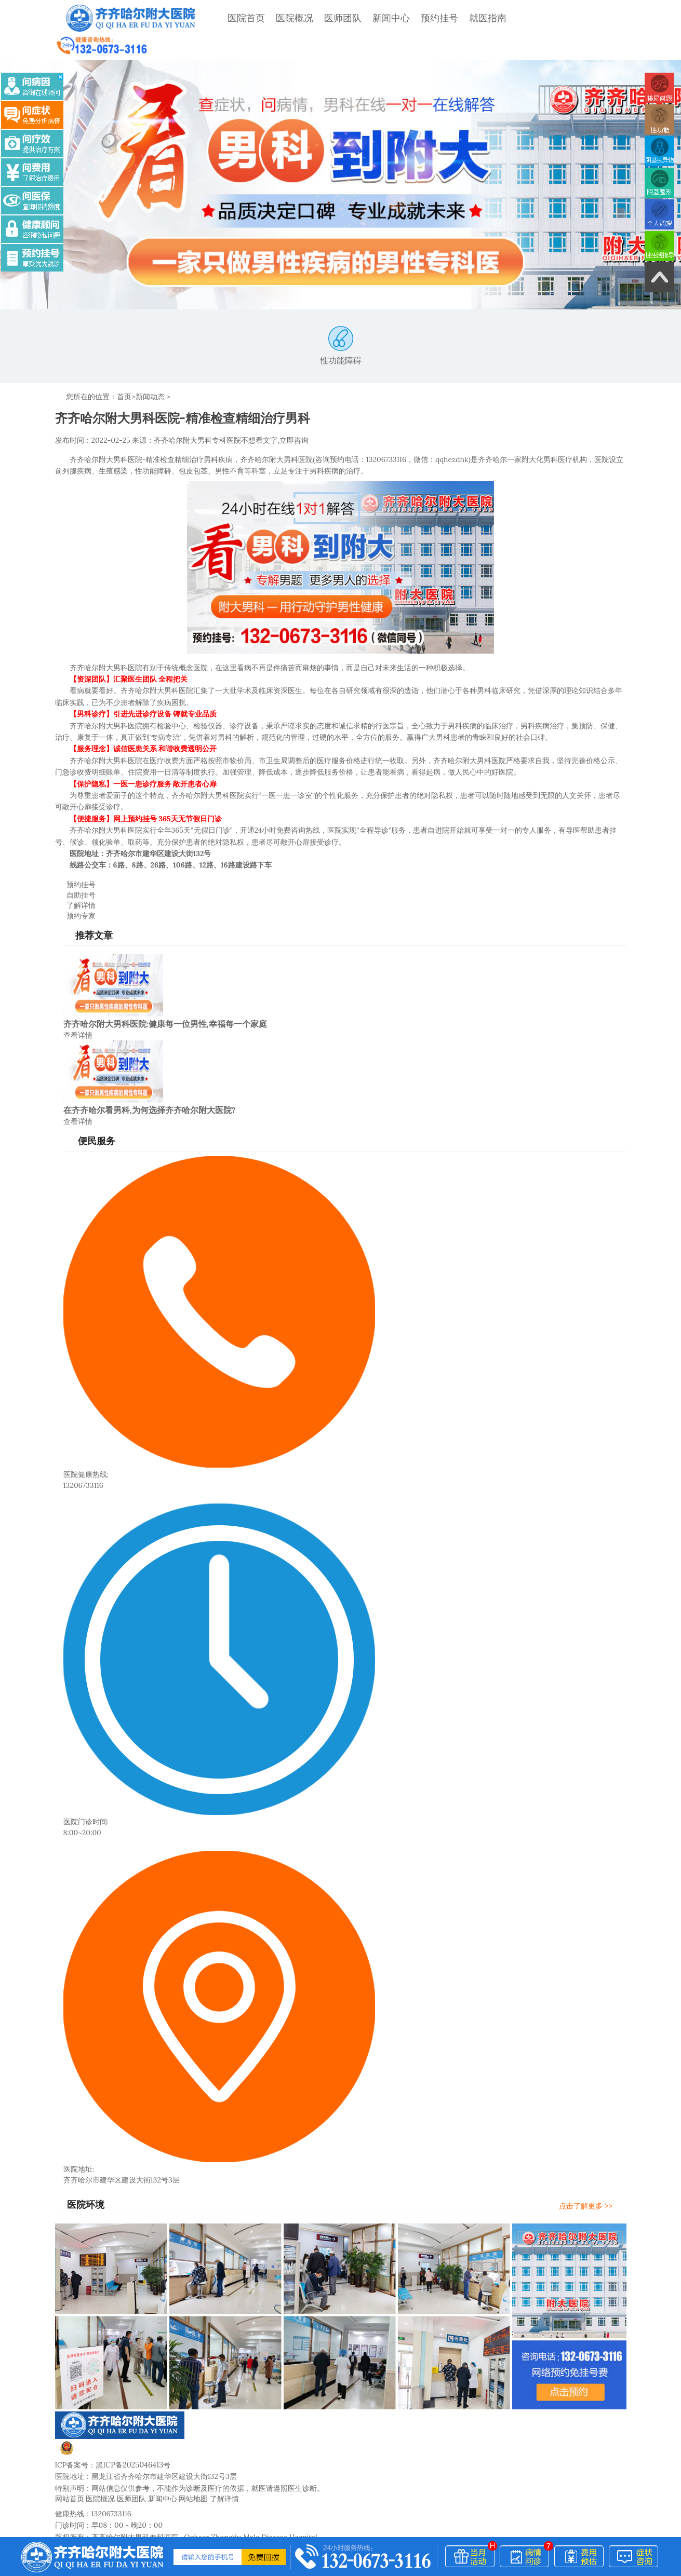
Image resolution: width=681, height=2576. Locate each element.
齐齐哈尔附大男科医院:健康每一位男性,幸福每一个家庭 (165, 985)
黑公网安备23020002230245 (116, 2412)
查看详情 (77, 995)
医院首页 (240, 18)
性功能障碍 (341, 322)
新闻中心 (385, 18)
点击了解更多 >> (590, 2165)
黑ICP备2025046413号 (132, 2424)
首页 (124, 372)
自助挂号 (75, 856)
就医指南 (481, 18)
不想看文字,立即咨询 (275, 415)
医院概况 (288, 18)
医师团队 (336, 18)
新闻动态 (150, 372)
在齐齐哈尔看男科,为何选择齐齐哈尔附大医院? (149, 1070)
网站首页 (69, 2458)
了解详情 (75, 866)
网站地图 (193, 2458)
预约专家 (75, 876)
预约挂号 (433, 18)
